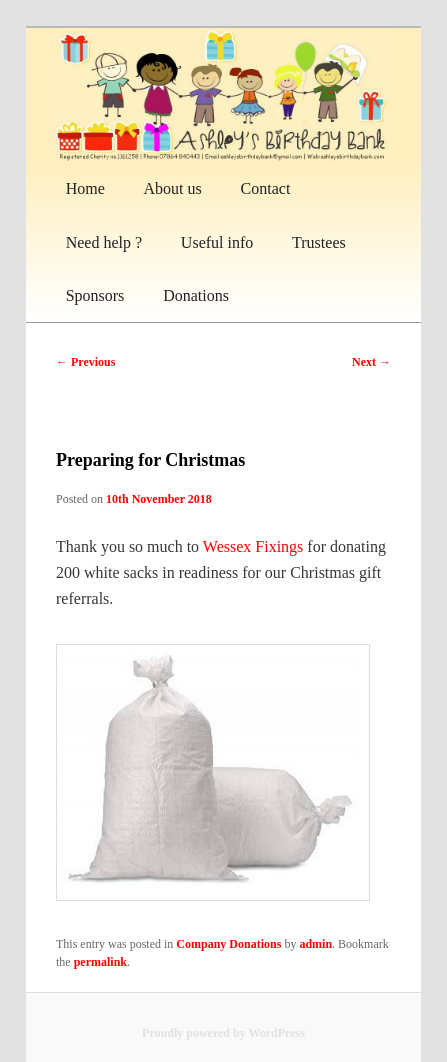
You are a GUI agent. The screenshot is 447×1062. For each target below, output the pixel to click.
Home (85, 188)
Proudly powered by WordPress (223, 1033)
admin (315, 944)
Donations (196, 295)
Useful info (217, 242)
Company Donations (228, 944)
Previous (85, 362)
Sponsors (95, 295)
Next (371, 362)
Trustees (319, 242)
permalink (100, 962)
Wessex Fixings (253, 546)
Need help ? (104, 242)
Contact (266, 188)
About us (173, 188)
